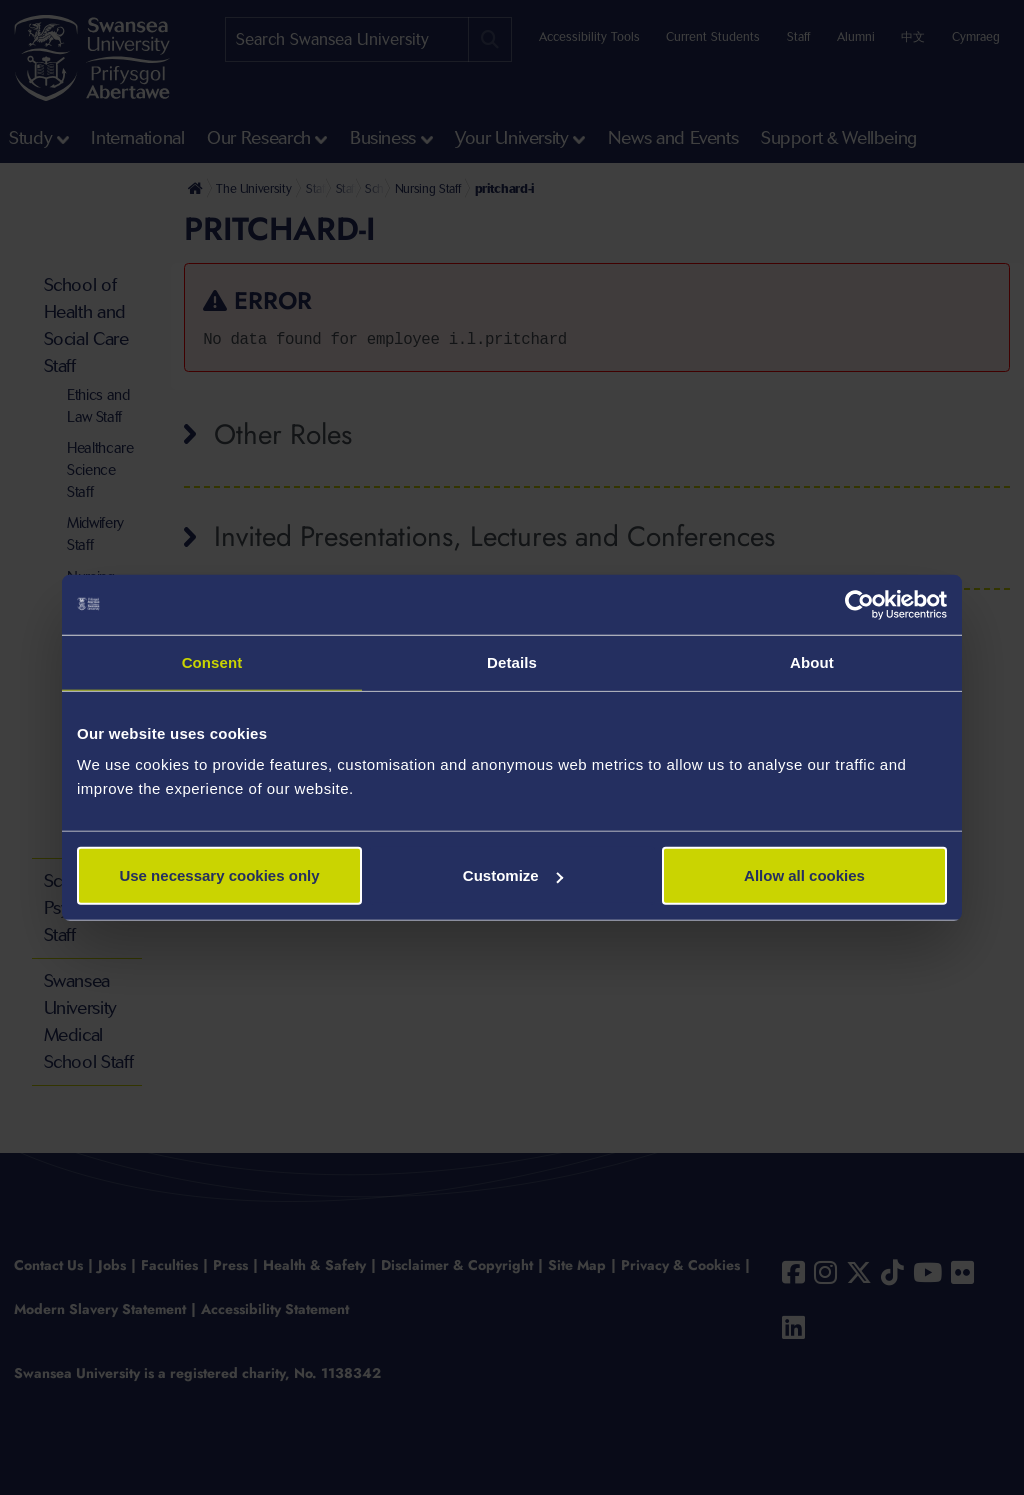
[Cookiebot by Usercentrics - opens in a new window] (859, 604)
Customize (513, 875)
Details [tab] (512, 661)
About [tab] (812, 661)
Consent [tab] (212, 661)
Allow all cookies (804, 875)
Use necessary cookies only (219, 875)
